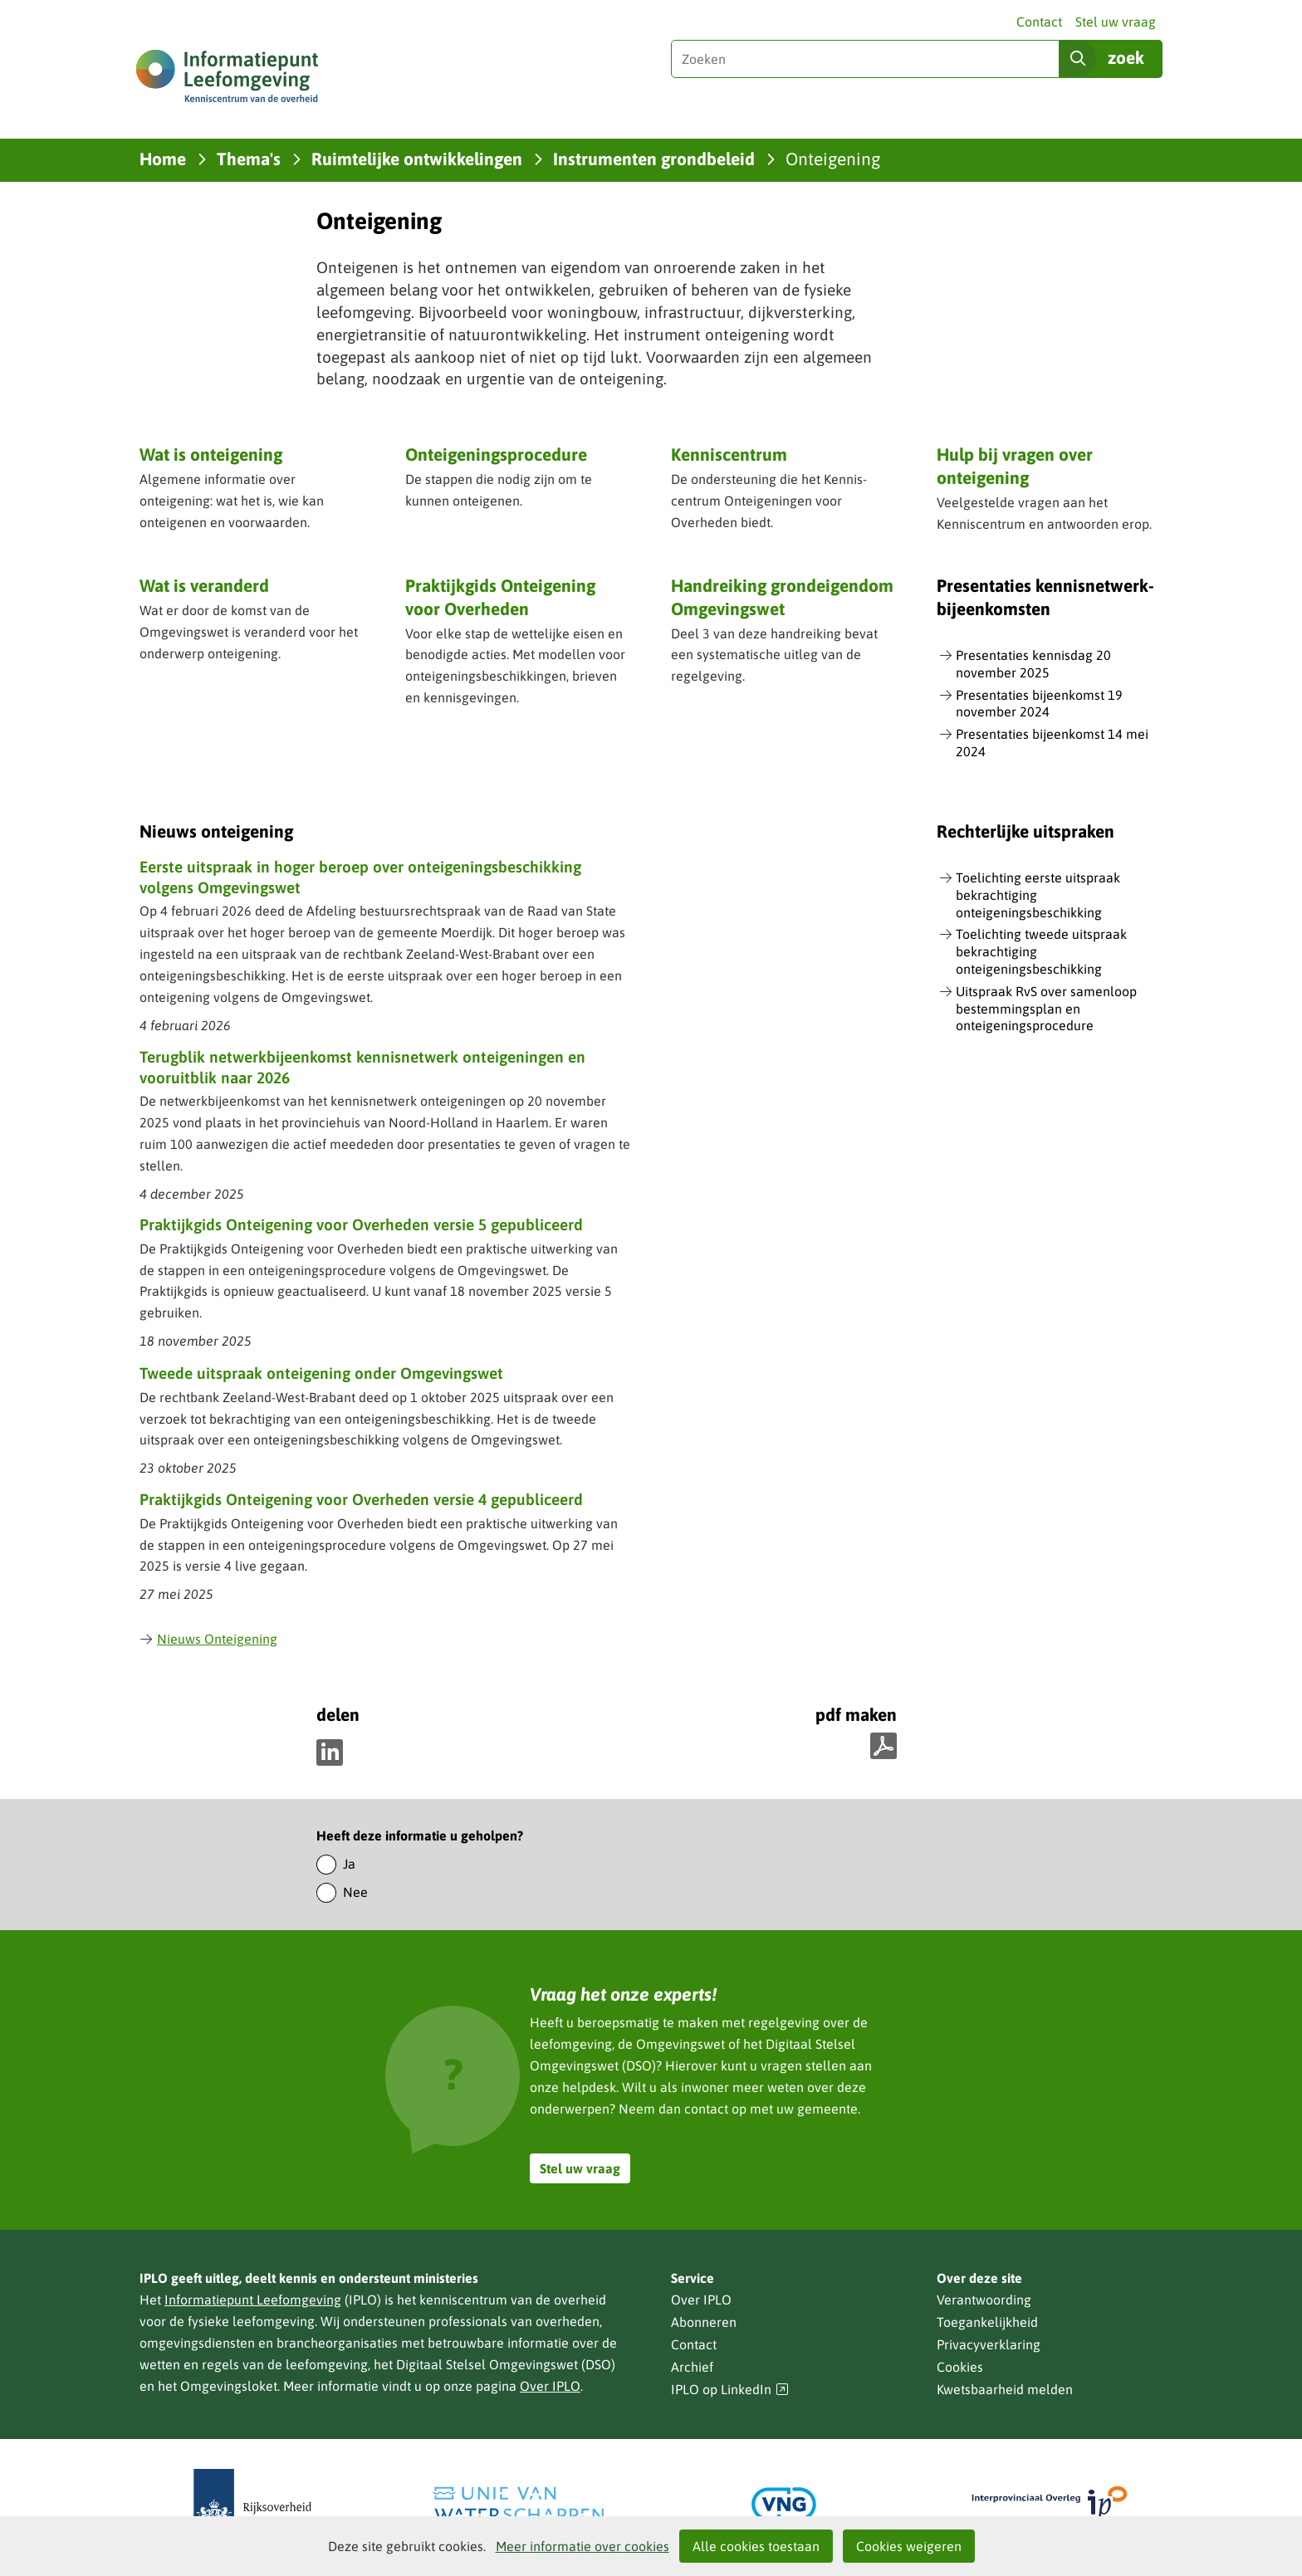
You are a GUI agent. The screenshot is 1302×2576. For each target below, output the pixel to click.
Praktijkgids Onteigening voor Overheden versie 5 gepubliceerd (361, 1224)
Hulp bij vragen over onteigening (1015, 465)
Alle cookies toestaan (756, 2546)
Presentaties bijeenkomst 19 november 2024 (1039, 703)
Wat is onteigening (211, 454)
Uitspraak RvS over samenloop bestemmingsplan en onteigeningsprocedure (1046, 1009)
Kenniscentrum (729, 454)
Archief (692, 2366)
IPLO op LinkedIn (730, 2390)
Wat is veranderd (204, 585)
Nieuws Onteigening (208, 1638)
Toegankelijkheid (987, 2321)
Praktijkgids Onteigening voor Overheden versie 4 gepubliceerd (361, 1499)
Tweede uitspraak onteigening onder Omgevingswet (321, 1373)
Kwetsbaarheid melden (1005, 2389)
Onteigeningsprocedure (496, 454)
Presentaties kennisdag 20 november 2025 (1033, 664)
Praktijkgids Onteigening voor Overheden (500, 596)
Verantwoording (984, 2299)
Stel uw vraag (1115, 21)
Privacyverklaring (988, 2344)
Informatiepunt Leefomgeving (252, 2299)
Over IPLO (550, 2385)
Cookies (960, 2366)
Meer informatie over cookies (582, 2546)
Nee (355, 1891)
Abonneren (704, 2321)
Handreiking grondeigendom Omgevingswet (782, 596)
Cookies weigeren (909, 2546)
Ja (349, 1863)
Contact (1039, 21)
